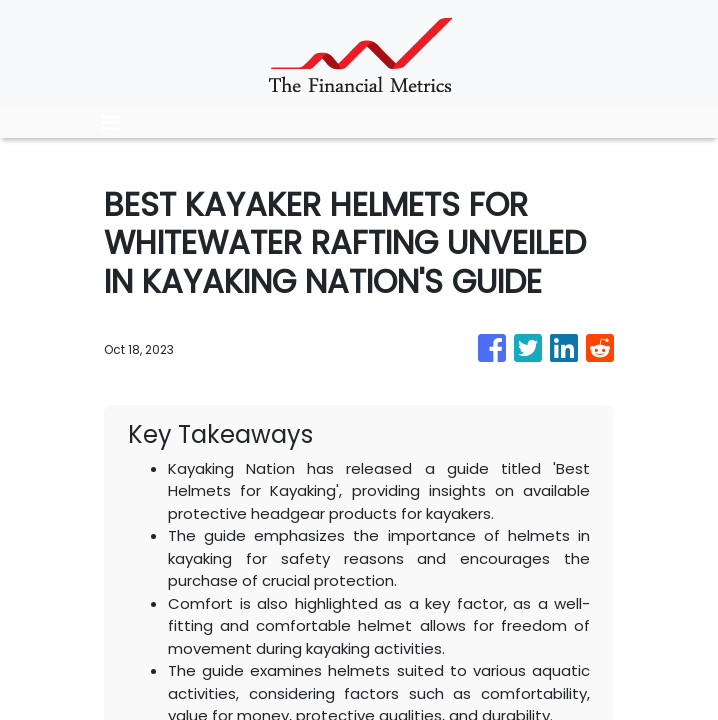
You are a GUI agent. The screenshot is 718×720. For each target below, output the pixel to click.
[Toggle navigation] (111, 123)
